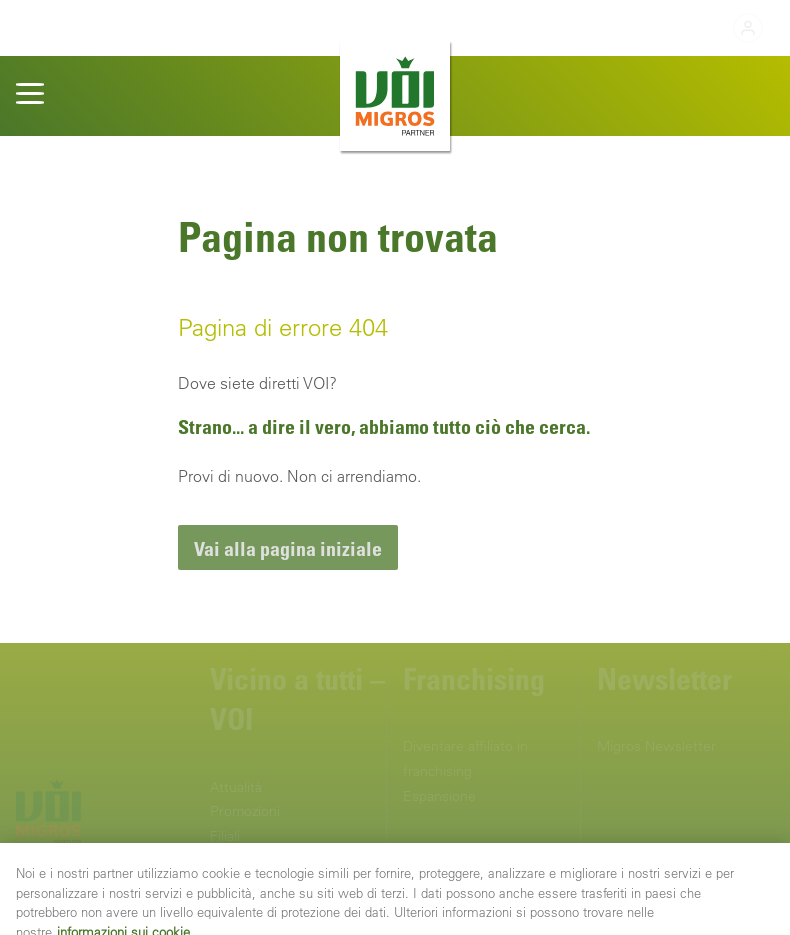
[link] (288, 547)
